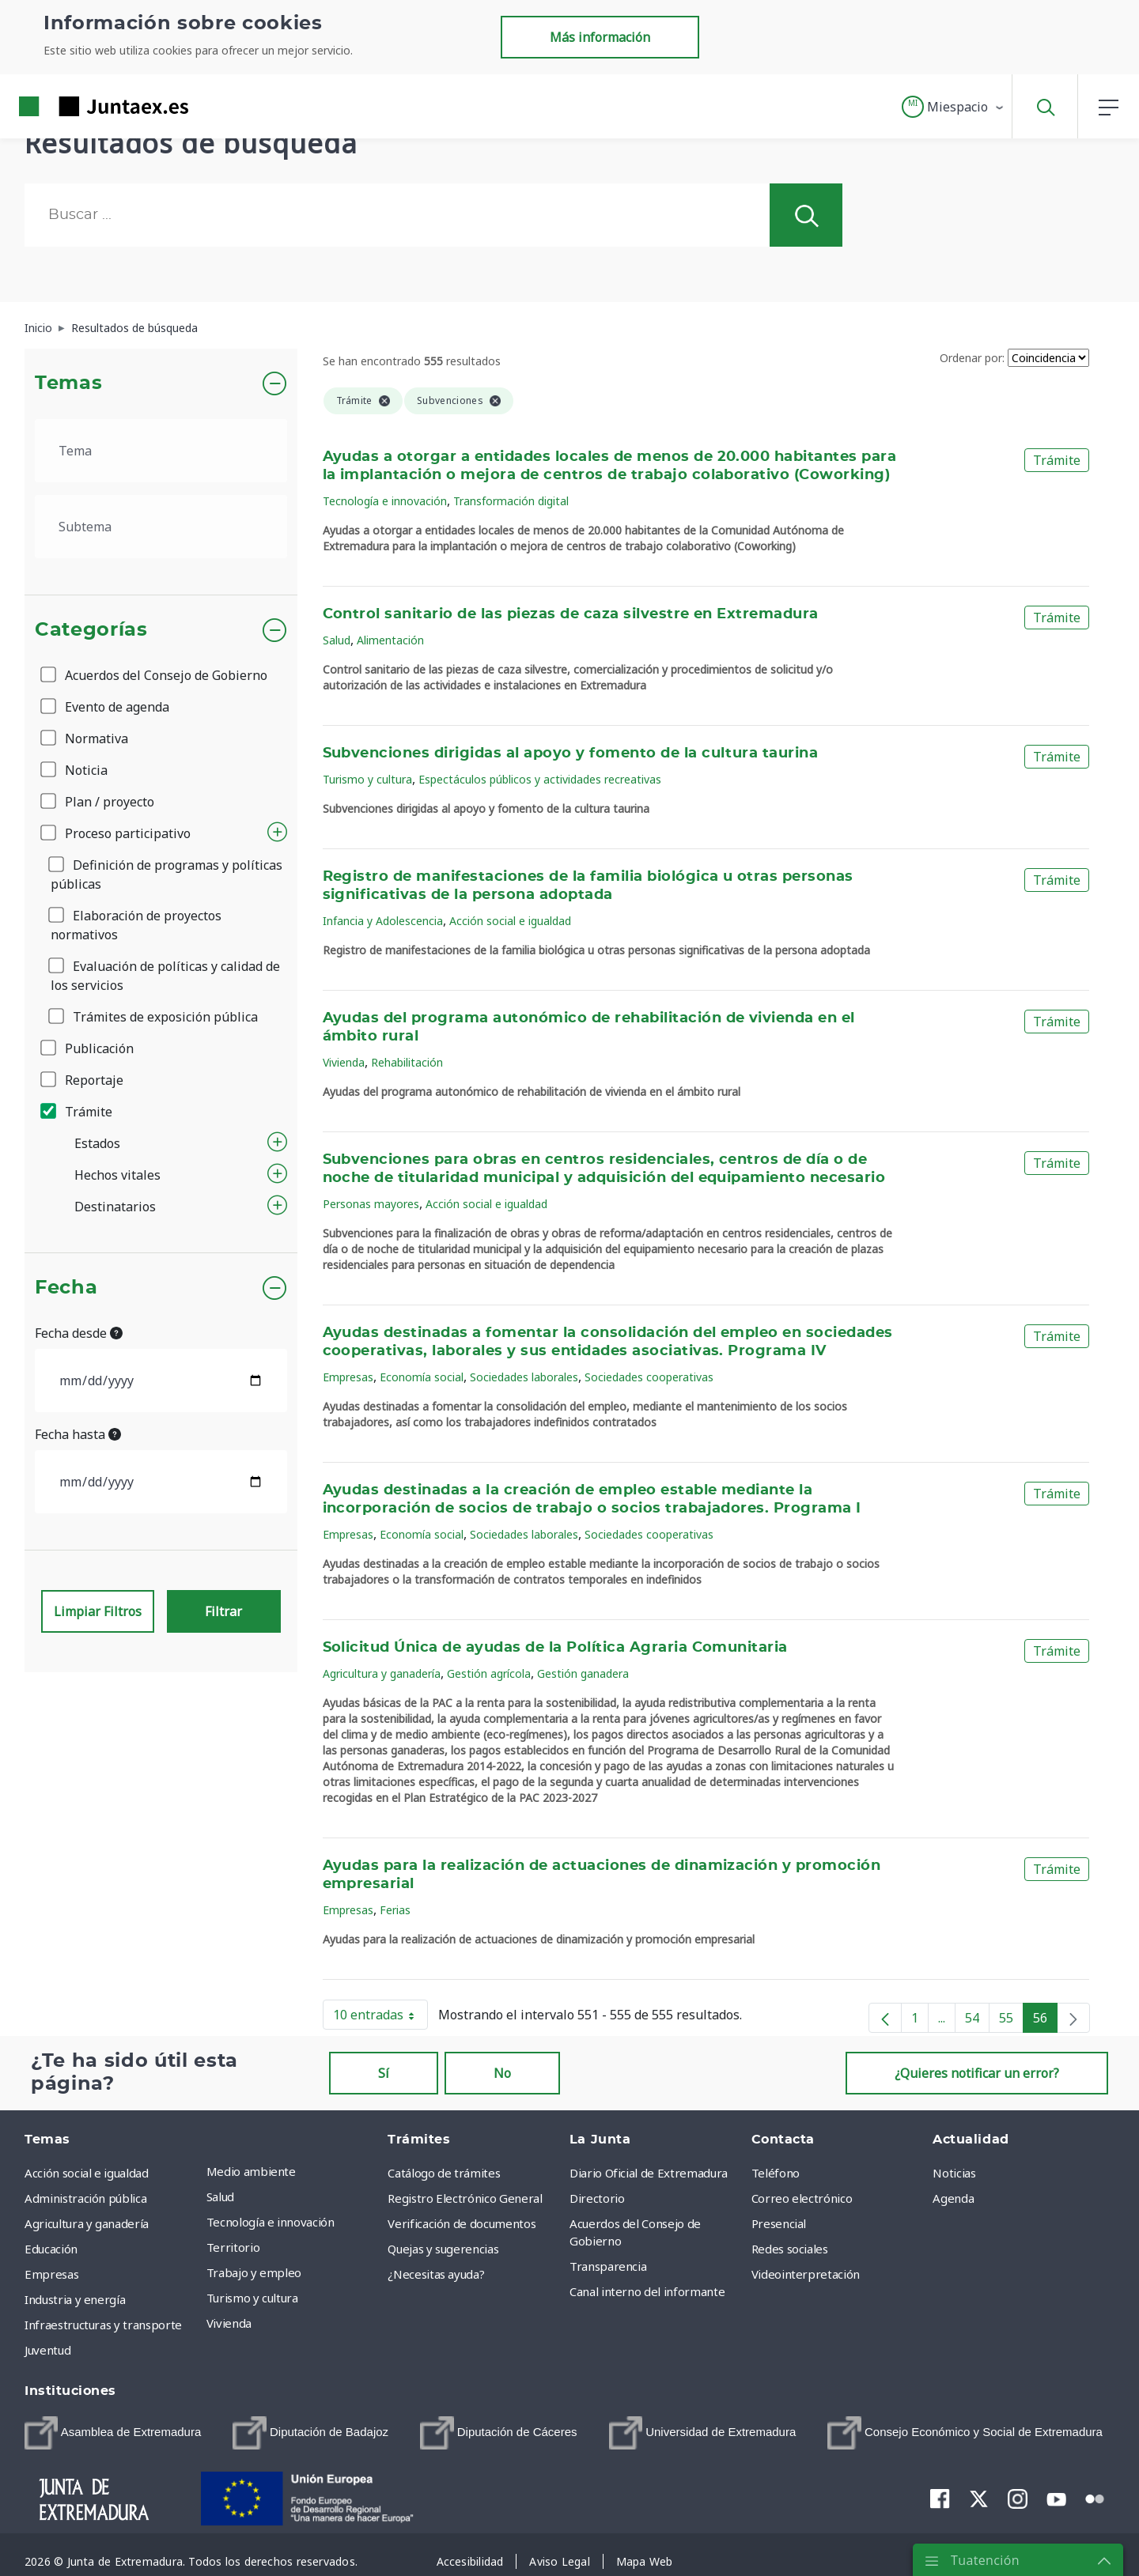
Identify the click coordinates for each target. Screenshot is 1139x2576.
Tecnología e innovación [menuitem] (270, 2222)
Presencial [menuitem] (779, 2223)
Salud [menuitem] (220, 2196)
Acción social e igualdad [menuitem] (87, 2173)
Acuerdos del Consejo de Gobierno (155, 675)
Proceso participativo (117, 833)
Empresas (348, 1376)
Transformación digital (511, 500)
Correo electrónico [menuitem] (802, 2198)
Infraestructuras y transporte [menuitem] (103, 2324)
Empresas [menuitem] (51, 2274)
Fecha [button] (66, 1288)
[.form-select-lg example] (161, 450)
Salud (336, 640)
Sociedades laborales (524, 1376)
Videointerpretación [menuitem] (805, 2274)
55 (1011, 2021)
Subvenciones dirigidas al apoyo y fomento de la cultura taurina (571, 753)
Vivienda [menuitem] (229, 2323)
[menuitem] (113, 2432)
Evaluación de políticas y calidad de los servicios (165, 976)
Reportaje (83, 1080)
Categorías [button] (91, 630)
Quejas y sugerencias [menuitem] (443, 2249)
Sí (383, 2073)
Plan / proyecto (98, 801)
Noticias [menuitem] (954, 2173)
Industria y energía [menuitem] (75, 2299)
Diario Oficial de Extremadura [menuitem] (649, 2173)
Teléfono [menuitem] (775, 2173)
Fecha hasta (78, 1434)
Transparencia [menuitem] (608, 2266)
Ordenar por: (972, 357)
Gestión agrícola (489, 1673)
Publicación (88, 1048)
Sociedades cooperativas (649, 1376)
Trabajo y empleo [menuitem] (253, 2272)
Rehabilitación (407, 1062)
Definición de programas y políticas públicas (166, 874)
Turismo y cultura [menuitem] (252, 2298)
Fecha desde (79, 1333)
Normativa (85, 738)
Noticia (75, 770)
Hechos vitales (117, 1175)
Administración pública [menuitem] (85, 2198)
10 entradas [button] (380, 2018)
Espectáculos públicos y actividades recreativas (539, 779)
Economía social (422, 1376)
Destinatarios (115, 1206)
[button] (953, 106)
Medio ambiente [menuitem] (251, 2171)
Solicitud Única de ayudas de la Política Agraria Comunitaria (555, 1648)
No (502, 2073)
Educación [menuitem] (51, 2249)
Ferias (395, 1909)
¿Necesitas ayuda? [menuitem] (436, 2274)
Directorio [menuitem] (597, 2198)
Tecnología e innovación (385, 500)
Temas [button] (68, 383)
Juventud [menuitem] (47, 2350)
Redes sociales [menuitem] (789, 2249)
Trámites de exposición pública (154, 1016)
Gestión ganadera (583, 1673)
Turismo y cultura (367, 779)
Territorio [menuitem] (233, 2247)
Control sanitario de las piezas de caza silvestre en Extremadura (571, 614)
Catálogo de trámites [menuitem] (444, 2173)
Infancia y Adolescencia (383, 920)
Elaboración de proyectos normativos (136, 925)
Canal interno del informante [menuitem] (647, 2291)
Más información (600, 37)
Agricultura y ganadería (382, 1673)
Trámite (77, 1111)
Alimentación (390, 640)
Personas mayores (371, 1203)
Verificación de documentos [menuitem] (461, 2223)
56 (1045, 2021)
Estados (97, 1143)
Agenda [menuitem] (953, 2198)
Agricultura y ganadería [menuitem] (87, 2223)
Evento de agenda (106, 707)
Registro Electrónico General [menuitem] (465, 2198)
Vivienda (344, 1062)
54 (977, 2021)
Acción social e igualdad (510, 920)
